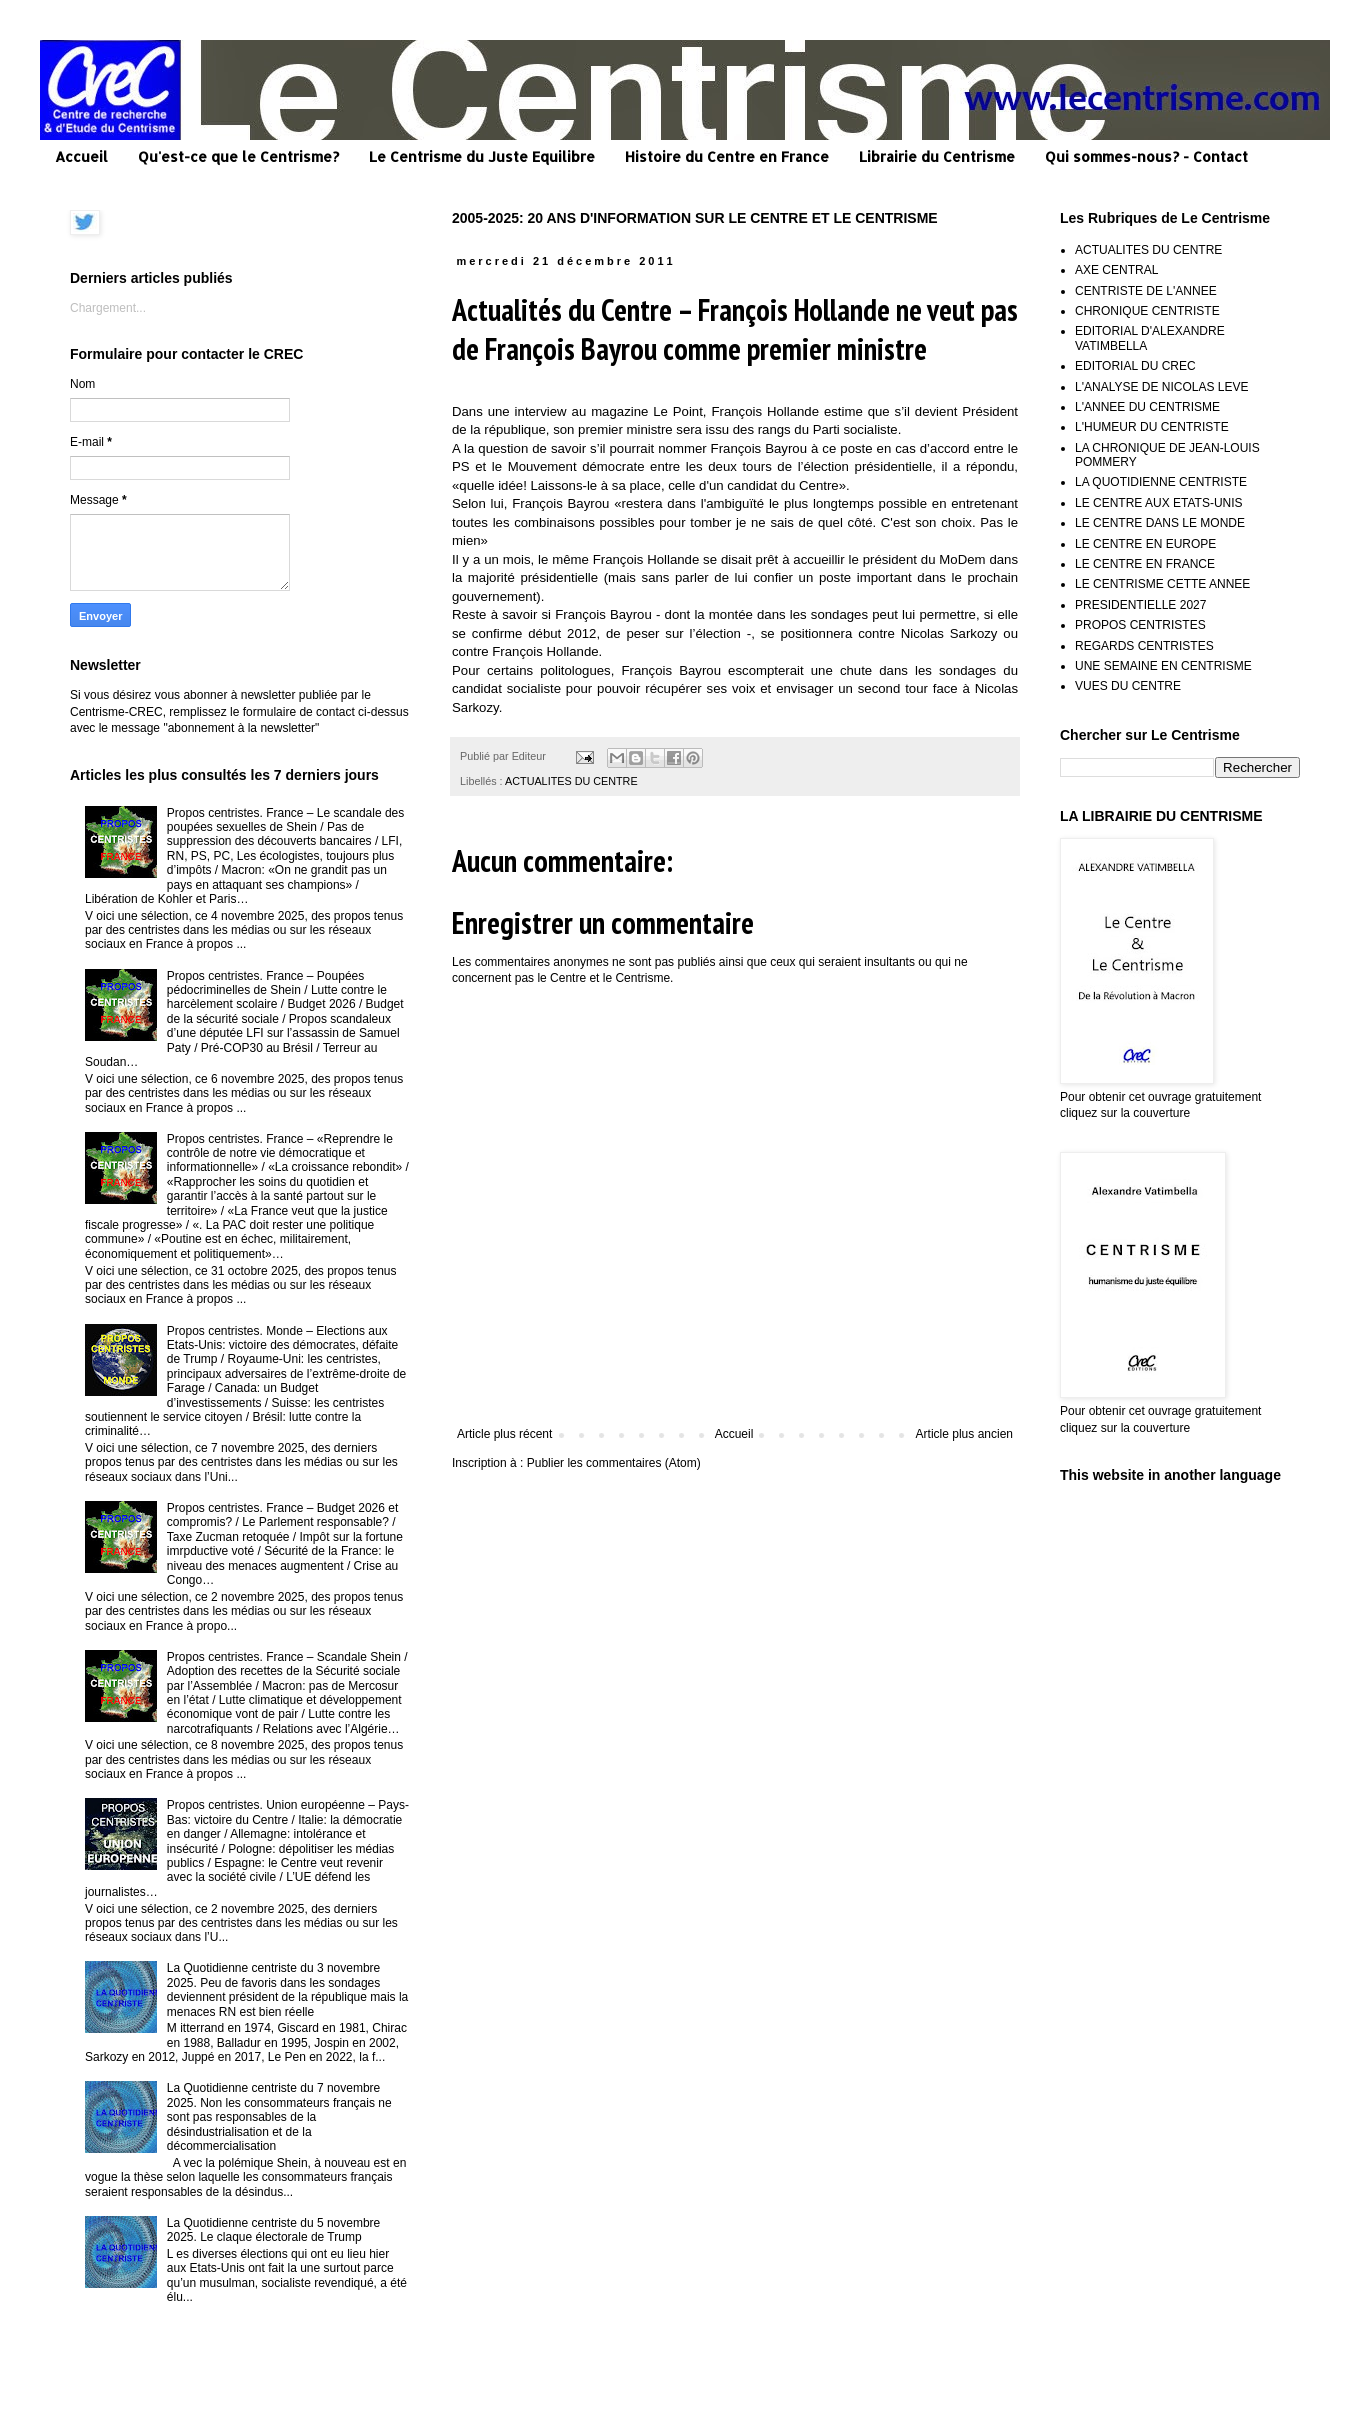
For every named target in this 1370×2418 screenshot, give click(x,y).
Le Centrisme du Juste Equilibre (482, 156)
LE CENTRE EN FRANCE (1145, 564)
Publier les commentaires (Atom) (614, 1463)
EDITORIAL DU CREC (1135, 366)
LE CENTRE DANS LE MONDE (1160, 523)
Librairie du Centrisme (937, 156)
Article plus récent (504, 1434)
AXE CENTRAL (1116, 270)
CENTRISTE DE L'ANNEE (1146, 291)
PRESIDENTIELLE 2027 (1140, 605)
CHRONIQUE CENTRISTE (1147, 311)
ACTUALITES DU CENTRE (571, 781)
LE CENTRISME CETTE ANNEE (1162, 584)
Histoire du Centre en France (727, 156)
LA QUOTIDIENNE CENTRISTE (1161, 482)
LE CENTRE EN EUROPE (1145, 544)
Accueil (81, 156)
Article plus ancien (964, 1434)
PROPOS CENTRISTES (1140, 625)
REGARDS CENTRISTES (1144, 646)
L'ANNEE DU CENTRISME (1147, 407)
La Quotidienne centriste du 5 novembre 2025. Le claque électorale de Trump (273, 2230)
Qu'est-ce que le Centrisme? (238, 156)
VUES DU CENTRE (1128, 686)
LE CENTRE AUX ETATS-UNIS (1159, 503)
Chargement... (108, 308)
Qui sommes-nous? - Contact (1146, 156)
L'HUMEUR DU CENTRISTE (1152, 427)
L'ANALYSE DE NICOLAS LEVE (1161, 387)
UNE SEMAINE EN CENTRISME (1163, 666)
